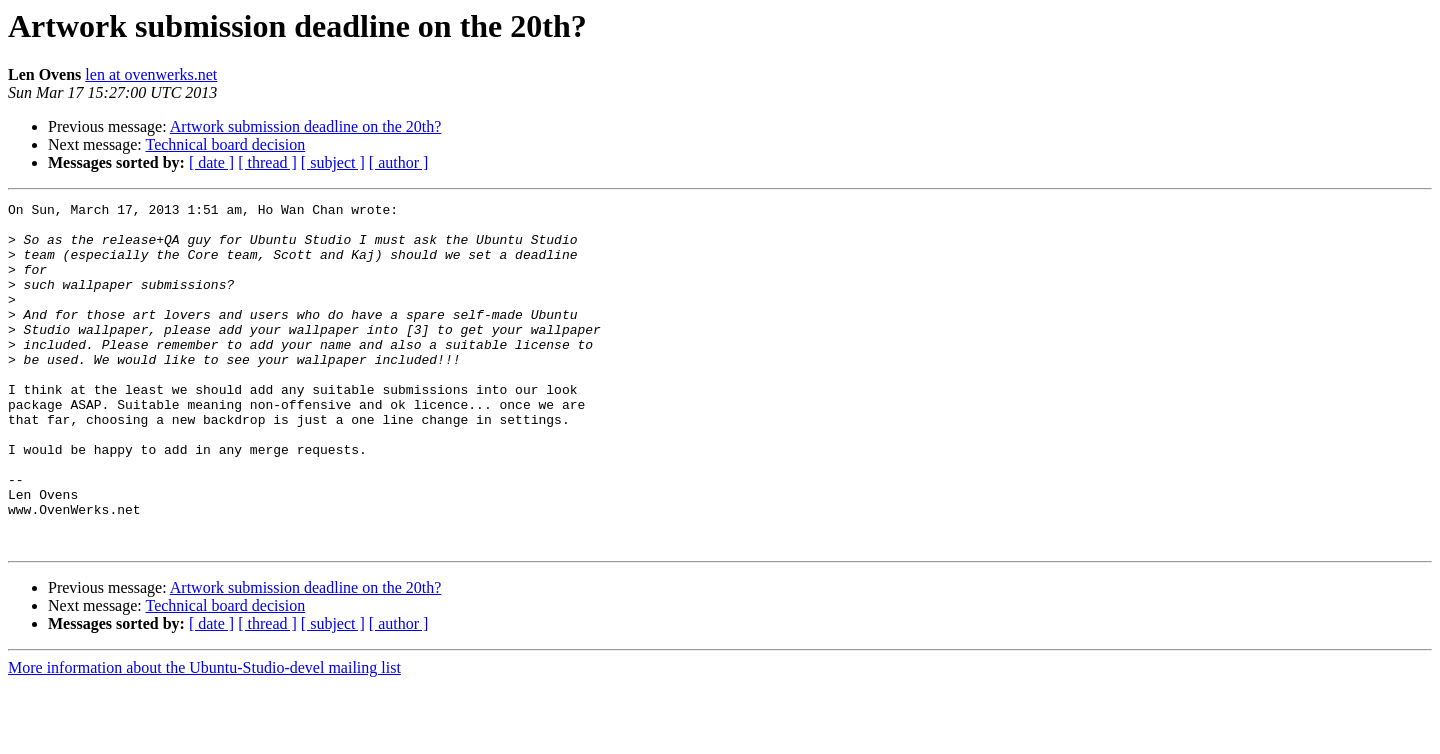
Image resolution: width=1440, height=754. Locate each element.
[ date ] (211, 162)
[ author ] (399, 162)
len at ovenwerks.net (151, 74)
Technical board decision (225, 144)
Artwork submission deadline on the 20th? (306, 126)
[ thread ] (267, 162)
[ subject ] (333, 162)
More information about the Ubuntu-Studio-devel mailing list (204, 736)
